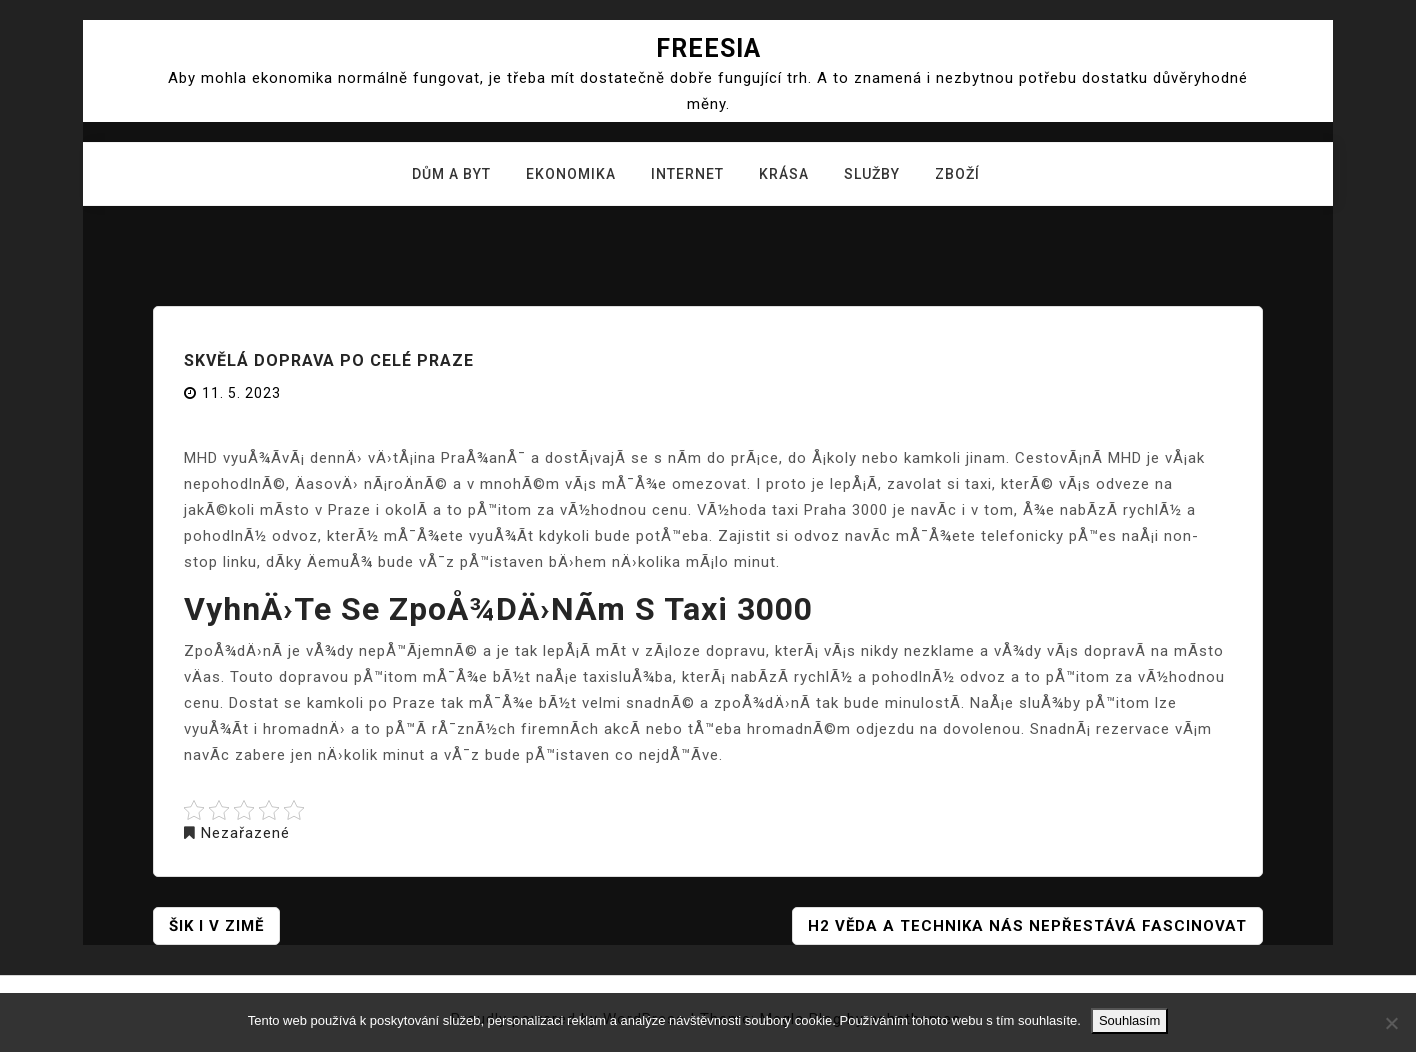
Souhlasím (1129, 1020)
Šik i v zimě (216, 926)
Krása (784, 174)
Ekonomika (571, 174)
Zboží (957, 174)
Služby (872, 174)
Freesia (708, 48)
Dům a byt (451, 174)
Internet (687, 174)
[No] (1391, 1023)
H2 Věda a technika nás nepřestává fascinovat (1027, 926)
